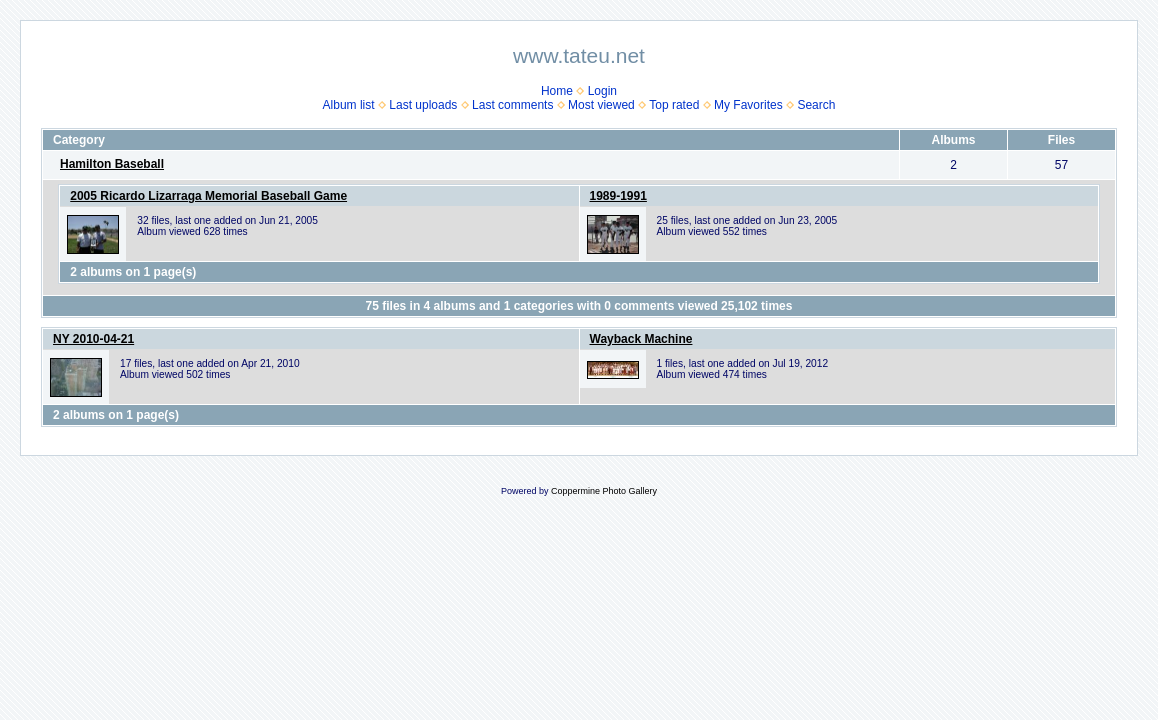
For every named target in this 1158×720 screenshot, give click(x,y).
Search (816, 105)
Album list (349, 105)
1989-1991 (618, 196)
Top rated (674, 105)
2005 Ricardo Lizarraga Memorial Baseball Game (208, 196)
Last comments (512, 105)
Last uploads (423, 105)
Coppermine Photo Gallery (604, 491)
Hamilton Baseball (112, 164)
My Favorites (748, 105)
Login (602, 91)
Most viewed (601, 105)
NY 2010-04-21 (93, 339)
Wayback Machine (641, 339)
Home (557, 91)
